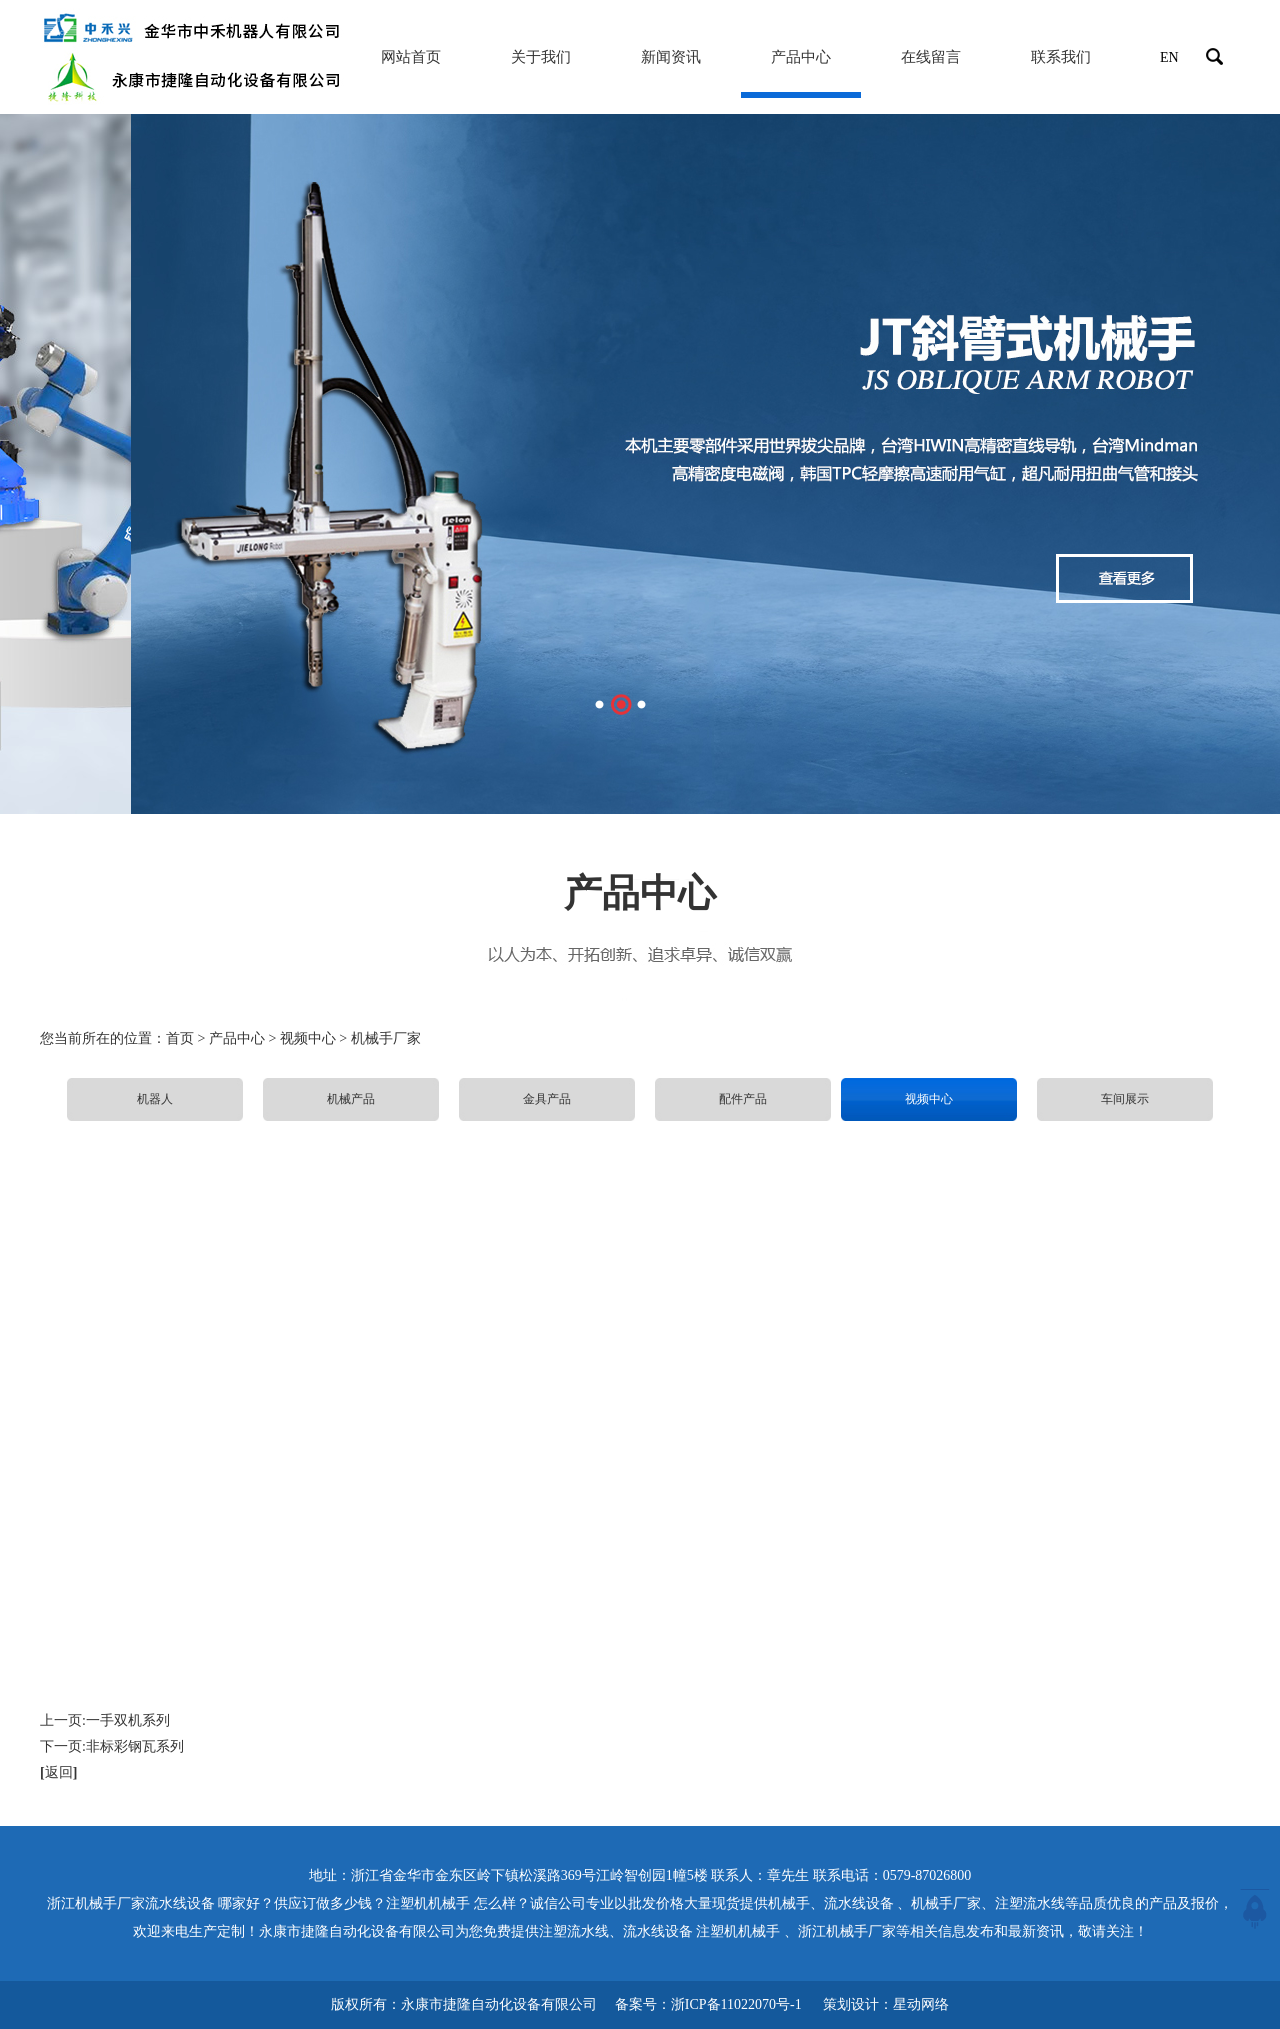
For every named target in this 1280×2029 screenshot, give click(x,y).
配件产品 (743, 1099)
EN (1169, 57)
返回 (59, 1772)
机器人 (155, 1099)
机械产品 (351, 1099)
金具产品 (547, 1099)
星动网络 (921, 2004)
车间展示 (1125, 1099)
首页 (180, 1038)
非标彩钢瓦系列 (135, 1746)
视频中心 (929, 1099)
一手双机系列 (128, 1720)
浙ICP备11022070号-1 (736, 2004)
